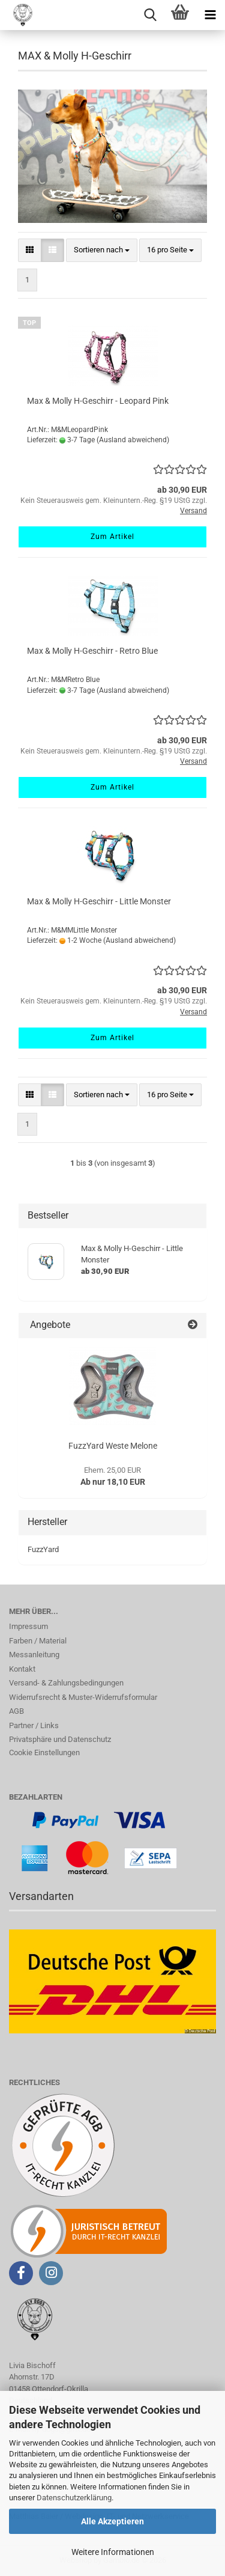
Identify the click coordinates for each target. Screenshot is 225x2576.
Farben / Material (38, 1640)
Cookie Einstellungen (44, 1752)
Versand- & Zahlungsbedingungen (66, 1682)
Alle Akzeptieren (112, 2521)
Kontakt (22, 1668)
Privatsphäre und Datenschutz (60, 1739)
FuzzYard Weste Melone (112, 1446)
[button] (29, 250)
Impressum (28, 1626)
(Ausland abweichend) (133, 440)
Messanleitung (34, 1654)
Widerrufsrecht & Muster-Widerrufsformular (83, 1697)
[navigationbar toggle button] (210, 15)
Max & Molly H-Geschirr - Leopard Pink (98, 401)
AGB (16, 1711)
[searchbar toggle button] (150, 15)
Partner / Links (34, 1725)
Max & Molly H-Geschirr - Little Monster (99, 901)
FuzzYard (43, 1549)
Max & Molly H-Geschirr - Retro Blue (92, 651)
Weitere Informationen (112, 2552)
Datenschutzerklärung (74, 2497)
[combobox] (101, 250)
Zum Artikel (112, 536)
